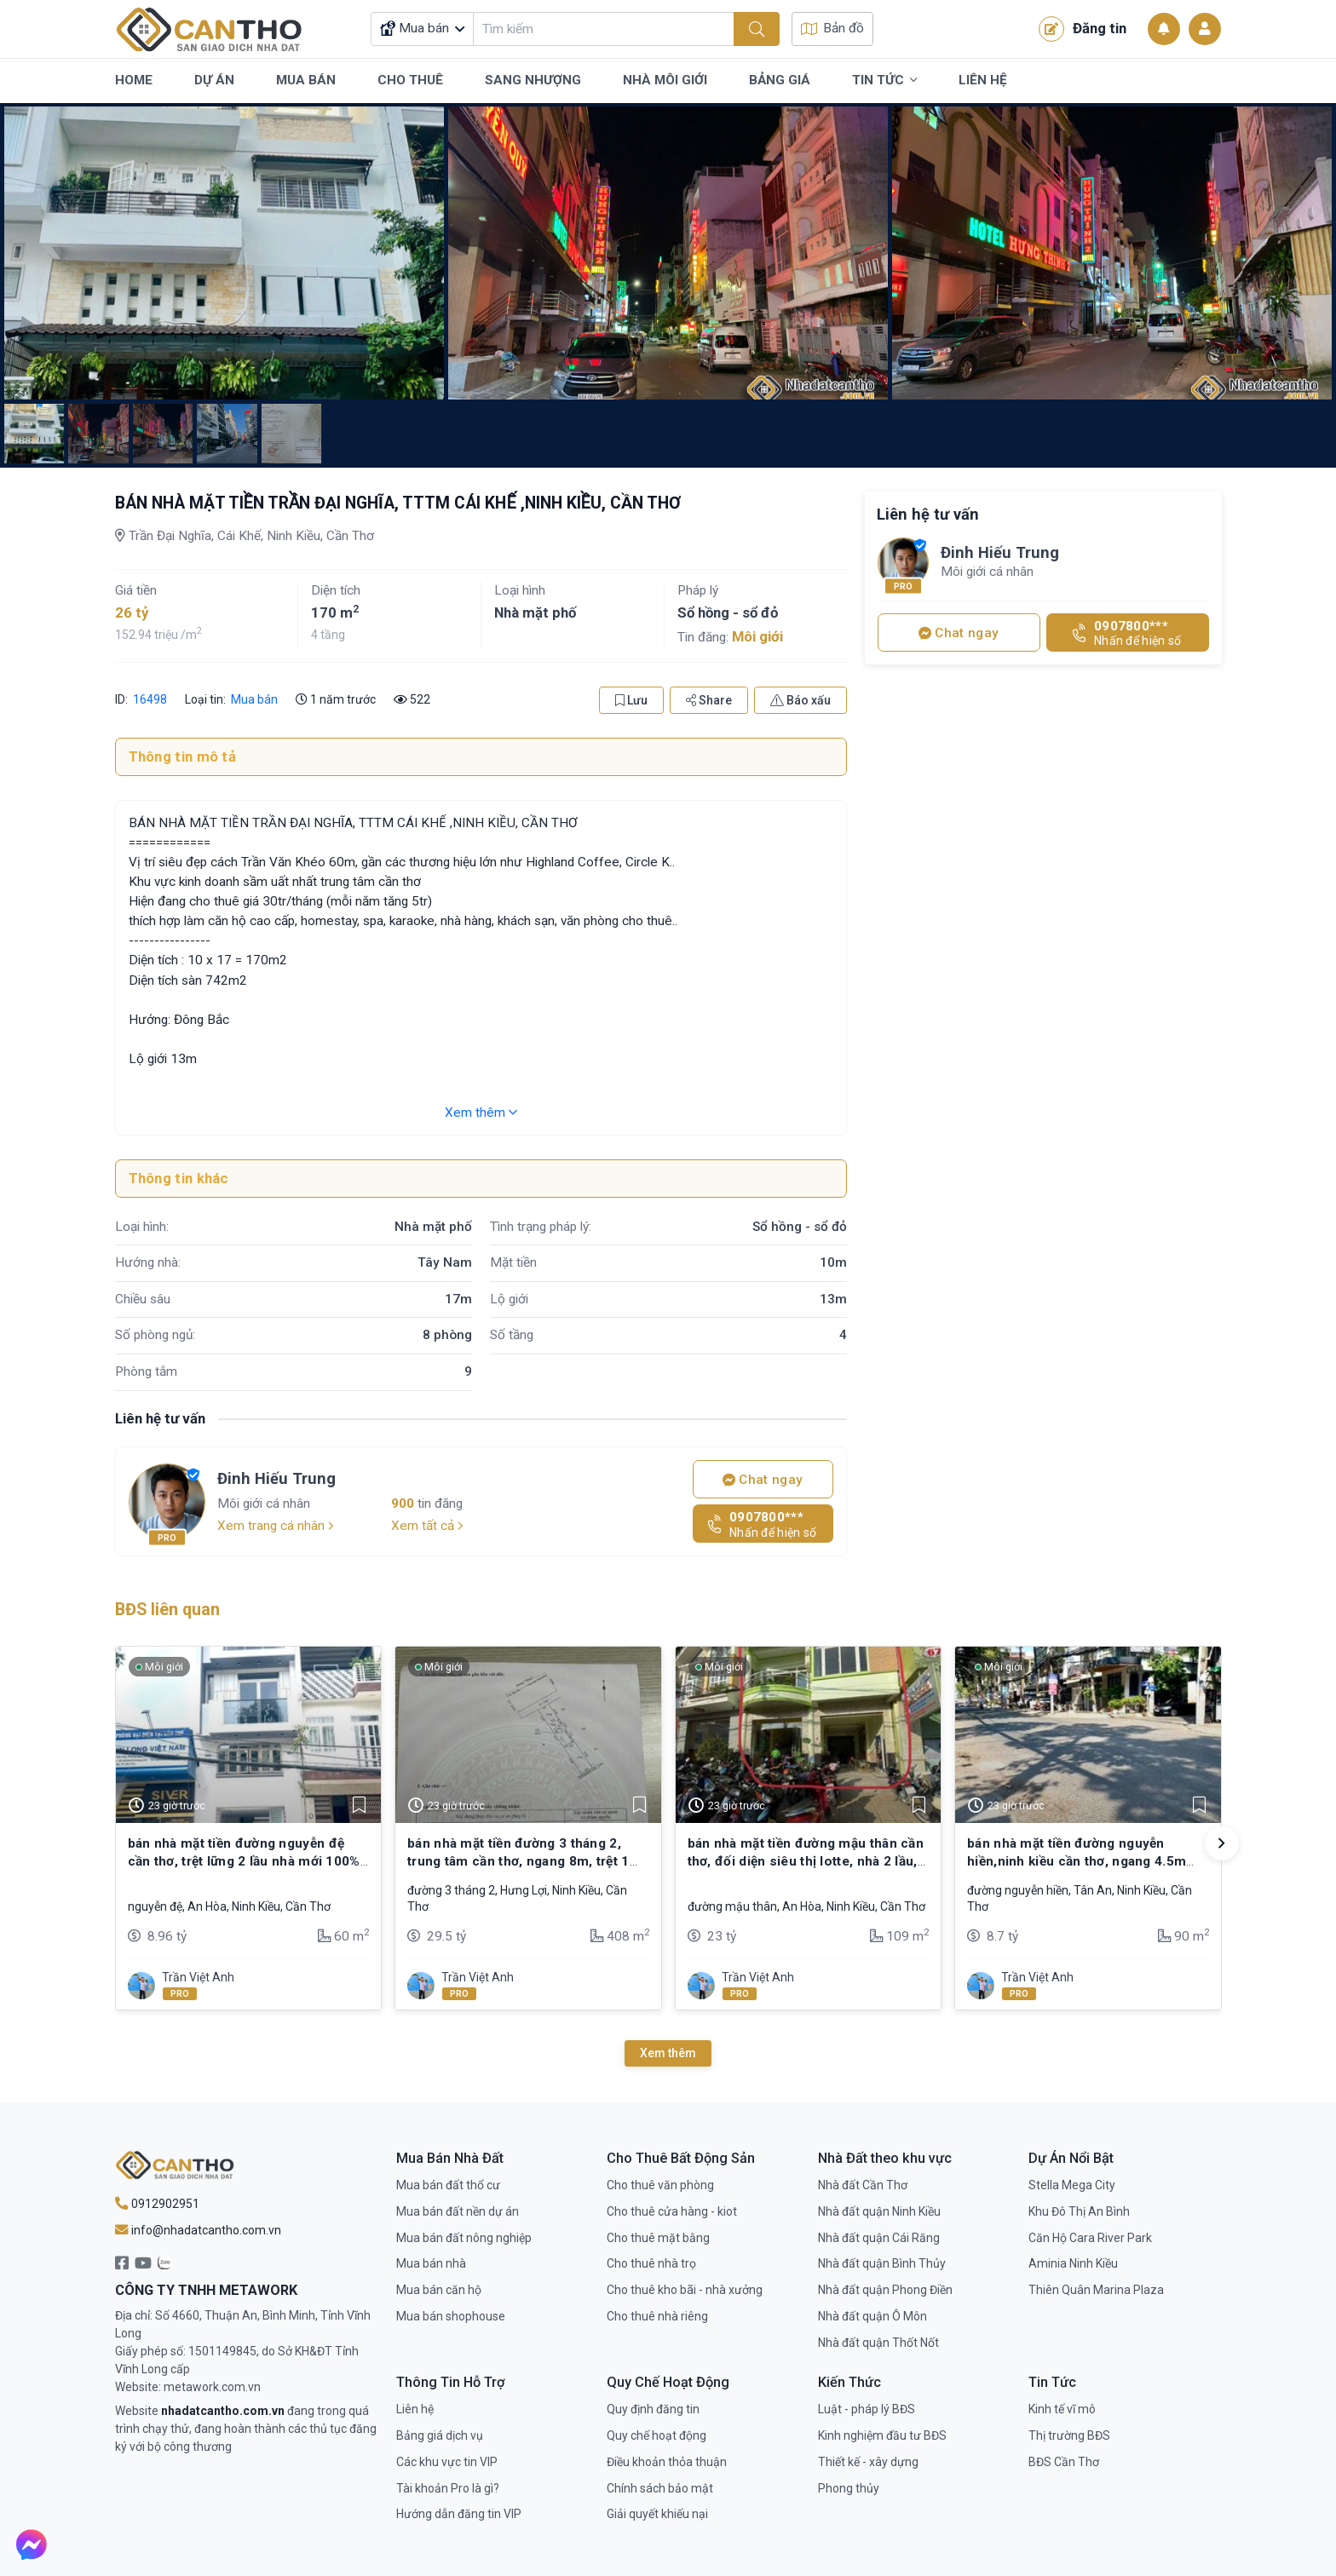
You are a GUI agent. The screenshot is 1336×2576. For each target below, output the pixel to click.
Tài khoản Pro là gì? (447, 2488)
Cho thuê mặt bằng (658, 2238)
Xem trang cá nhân (275, 1525)
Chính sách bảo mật (660, 2488)
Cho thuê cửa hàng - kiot (672, 2211)
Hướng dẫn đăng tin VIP (458, 2514)
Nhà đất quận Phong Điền (885, 2290)
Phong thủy (848, 2488)
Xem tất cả (427, 1525)
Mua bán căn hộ (438, 2290)
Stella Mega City (1071, 2185)
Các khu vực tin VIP (447, 2462)
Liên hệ (415, 2409)
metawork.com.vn (212, 2387)
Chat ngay (763, 1479)
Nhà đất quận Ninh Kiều (879, 2211)
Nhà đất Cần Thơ (862, 2185)
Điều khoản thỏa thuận (667, 2462)
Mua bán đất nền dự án (457, 2211)
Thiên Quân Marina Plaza (1096, 2290)
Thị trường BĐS (1069, 2435)
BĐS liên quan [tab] (167, 1609)
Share (709, 700)
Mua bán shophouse (450, 2316)
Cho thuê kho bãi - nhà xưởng (685, 2290)
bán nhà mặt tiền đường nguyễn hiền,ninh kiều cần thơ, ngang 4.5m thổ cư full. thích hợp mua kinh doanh (1084, 1861)
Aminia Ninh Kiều (1073, 2263)
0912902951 (157, 2204)
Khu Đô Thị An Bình (1079, 2211)
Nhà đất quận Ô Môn (872, 2316)
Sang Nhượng (533, 80)
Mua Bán (306, 80)
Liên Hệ (983, 80)
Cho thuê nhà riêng (657, 2316)
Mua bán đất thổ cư (448, 2185)
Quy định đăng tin (653, 2409)
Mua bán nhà (431, 2263)
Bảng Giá (779, 80)
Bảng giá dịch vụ (439, 2435)
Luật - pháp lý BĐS (866, 2409)
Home (134, 80)
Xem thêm (481, 1112)
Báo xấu (800, 700)
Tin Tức (884, 81)
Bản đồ (832, 28)
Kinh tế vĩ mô (1062, 2409)
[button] (1222, 1843)
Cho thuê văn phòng (660, 2185)
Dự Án (214, 80)
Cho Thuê (410, 80)
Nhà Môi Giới (665, 80)
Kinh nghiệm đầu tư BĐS (882, 2435)
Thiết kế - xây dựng (868, 2462)
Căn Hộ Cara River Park (1090, 2238)
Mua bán (254, 699)
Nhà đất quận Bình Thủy (882, 2263)
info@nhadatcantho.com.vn (198, 2230)
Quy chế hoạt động (656, 2435)
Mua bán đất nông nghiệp (464, 2238)
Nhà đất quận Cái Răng (879, 2238)
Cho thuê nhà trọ (651, 2263)
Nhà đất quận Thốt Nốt (878, 2342)
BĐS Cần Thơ (1063, 2462)
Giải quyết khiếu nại (657, 2514)
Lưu (631, 700)
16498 (148, 699)
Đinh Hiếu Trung (276, 1478)
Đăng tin (1082, 29)
